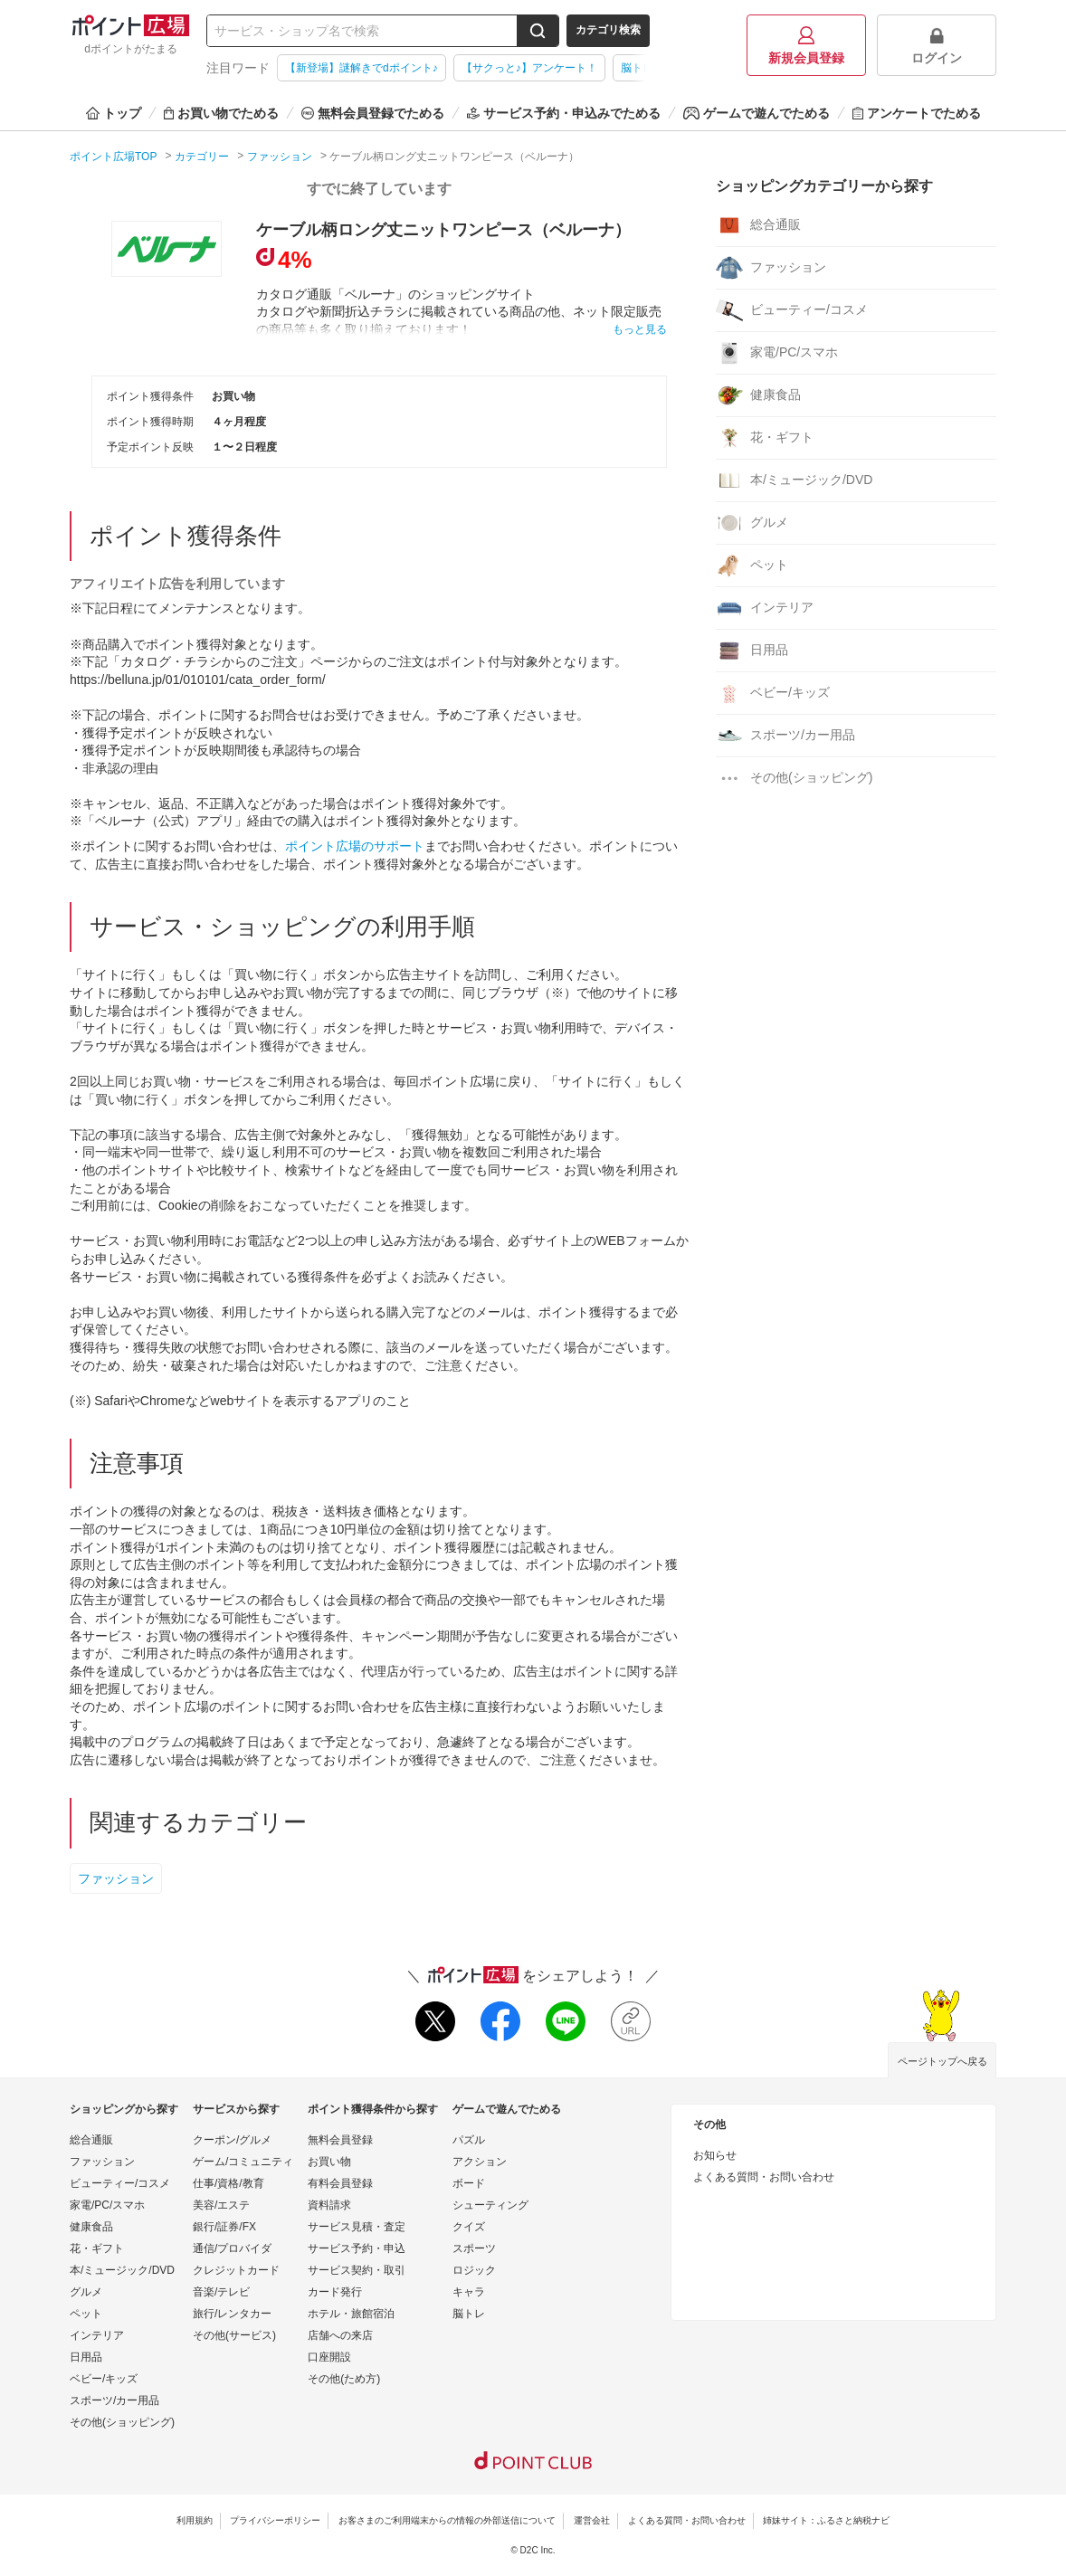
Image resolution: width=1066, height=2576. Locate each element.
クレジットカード (236, 2270)
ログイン (936, 45)
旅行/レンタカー (232, 2313)
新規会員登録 (806, 45)
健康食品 (758, 395)
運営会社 (592, 2520)
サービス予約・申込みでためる (564, 113)
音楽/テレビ (221, 2292)
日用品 (752, 650)
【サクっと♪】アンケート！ (529, 68)
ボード (468, 2183)
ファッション (116, 1878)
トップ (113, 113)
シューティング (490, 2205)
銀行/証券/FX (224, 2226)
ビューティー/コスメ (792, 310)
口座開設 (329, 2357)
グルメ (752, 523)
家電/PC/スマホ (777, 352)
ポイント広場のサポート (354, 846)
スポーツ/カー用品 (785, 735)
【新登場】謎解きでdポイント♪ (361, 68)
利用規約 (194, 2520)
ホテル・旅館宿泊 (351, 2313)
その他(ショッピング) (794, 778)
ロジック (474, 2270)
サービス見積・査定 (356, 2226)
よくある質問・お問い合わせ (763, 2177)
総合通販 (758, 225)
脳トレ (468, 2313)
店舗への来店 (340, 2335)
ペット (752, 565)
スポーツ (474, 2248)
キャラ (468, 2292)
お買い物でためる (221, 113)
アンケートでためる (916, 113)
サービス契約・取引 (356, 2270)
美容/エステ (221, 2205)
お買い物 (329, 2161)
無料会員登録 (340, 2140)
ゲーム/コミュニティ (243, 2161)
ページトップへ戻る (942, 2061)
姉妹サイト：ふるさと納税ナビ (826, 2520)
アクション (479, 2161)
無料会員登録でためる (372, 113)
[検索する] (537, 30)
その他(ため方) (344, 2378)
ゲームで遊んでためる (756, 113)
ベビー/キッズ (773, 693)
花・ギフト (765, 438)
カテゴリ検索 (608, 30)
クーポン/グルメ (232, 2140)
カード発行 (335, 2292)
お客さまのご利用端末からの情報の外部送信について (447, 2520)
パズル (468, 2140)
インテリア (765, 608)
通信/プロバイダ (232, 2248)
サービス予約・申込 (356, 2248)
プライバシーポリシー (275, 2520)
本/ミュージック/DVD (794, 480)
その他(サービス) (234, 2335)
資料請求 (329, 2205)
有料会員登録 (340, 2183)
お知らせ (715, 2155)
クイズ (468, 2226)
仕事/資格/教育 (228, 2183)
